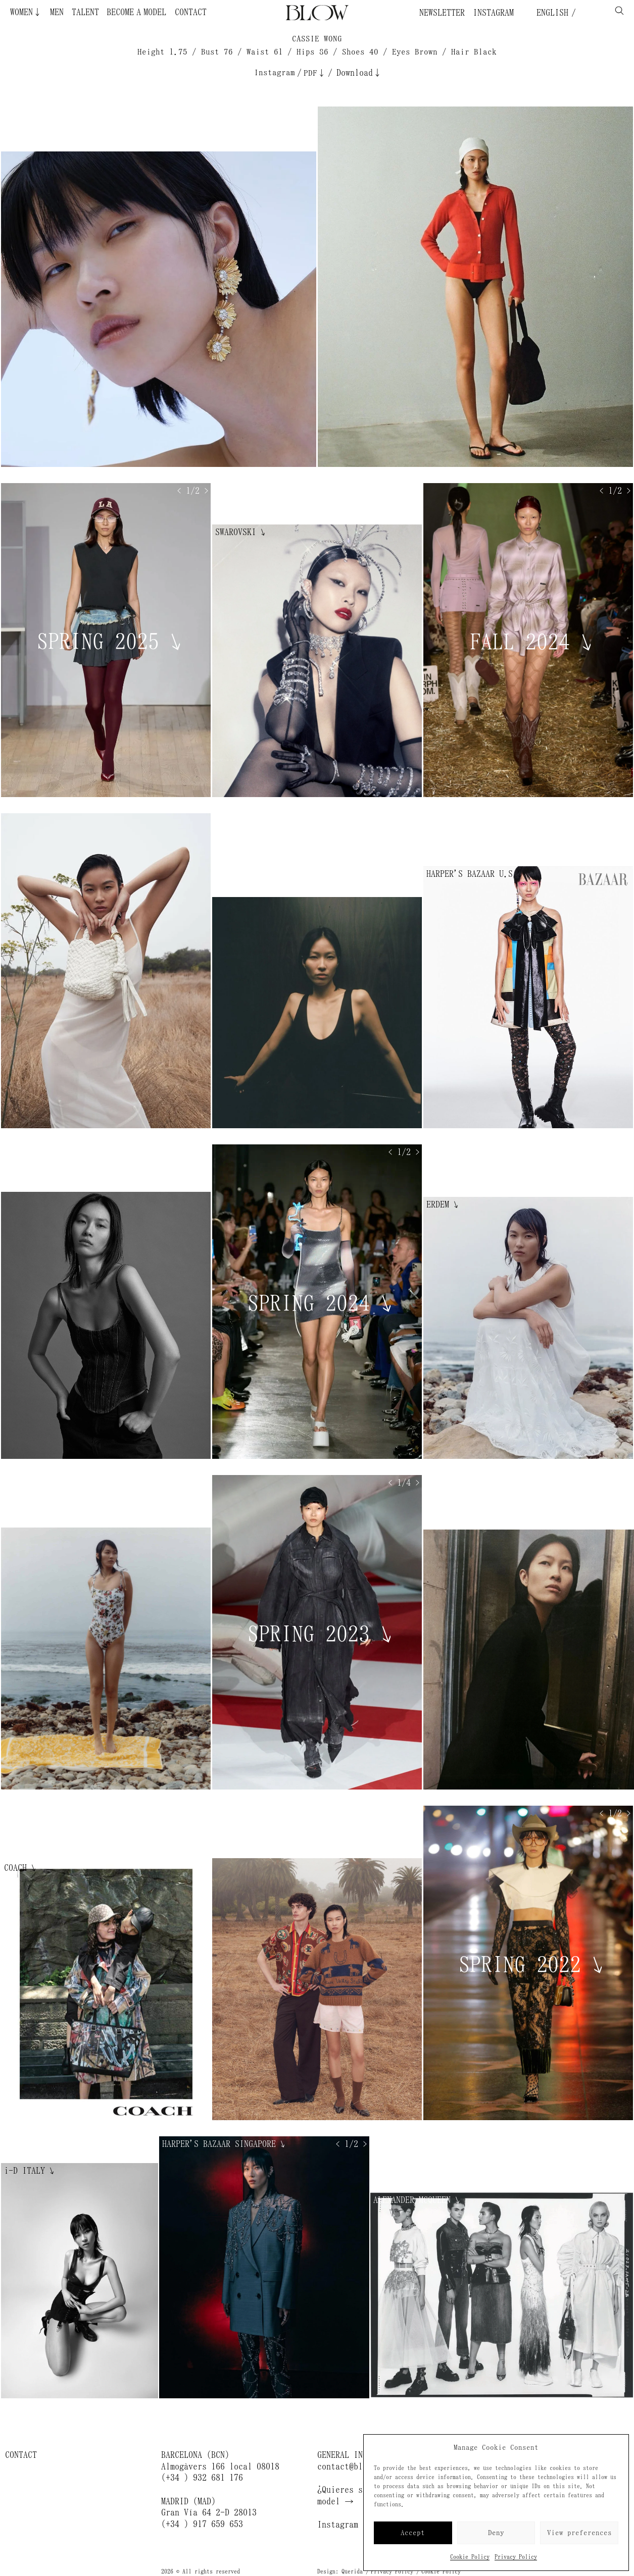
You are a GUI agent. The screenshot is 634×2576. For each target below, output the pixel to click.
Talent (85, 12)
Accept (413, 2533)
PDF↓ (315, 73)
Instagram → (344, 2524)
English (550, 12)
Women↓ (26, 12)
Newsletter (442, 12)
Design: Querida (340, 2571)
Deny (496, 2533)
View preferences (579, 2533)
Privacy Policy (516, 2557)
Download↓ (359, 72)
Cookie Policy (470, 2557)
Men (57, 12)
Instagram (493, 12)
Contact (191, 12)
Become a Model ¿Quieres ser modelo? (117, 12)
